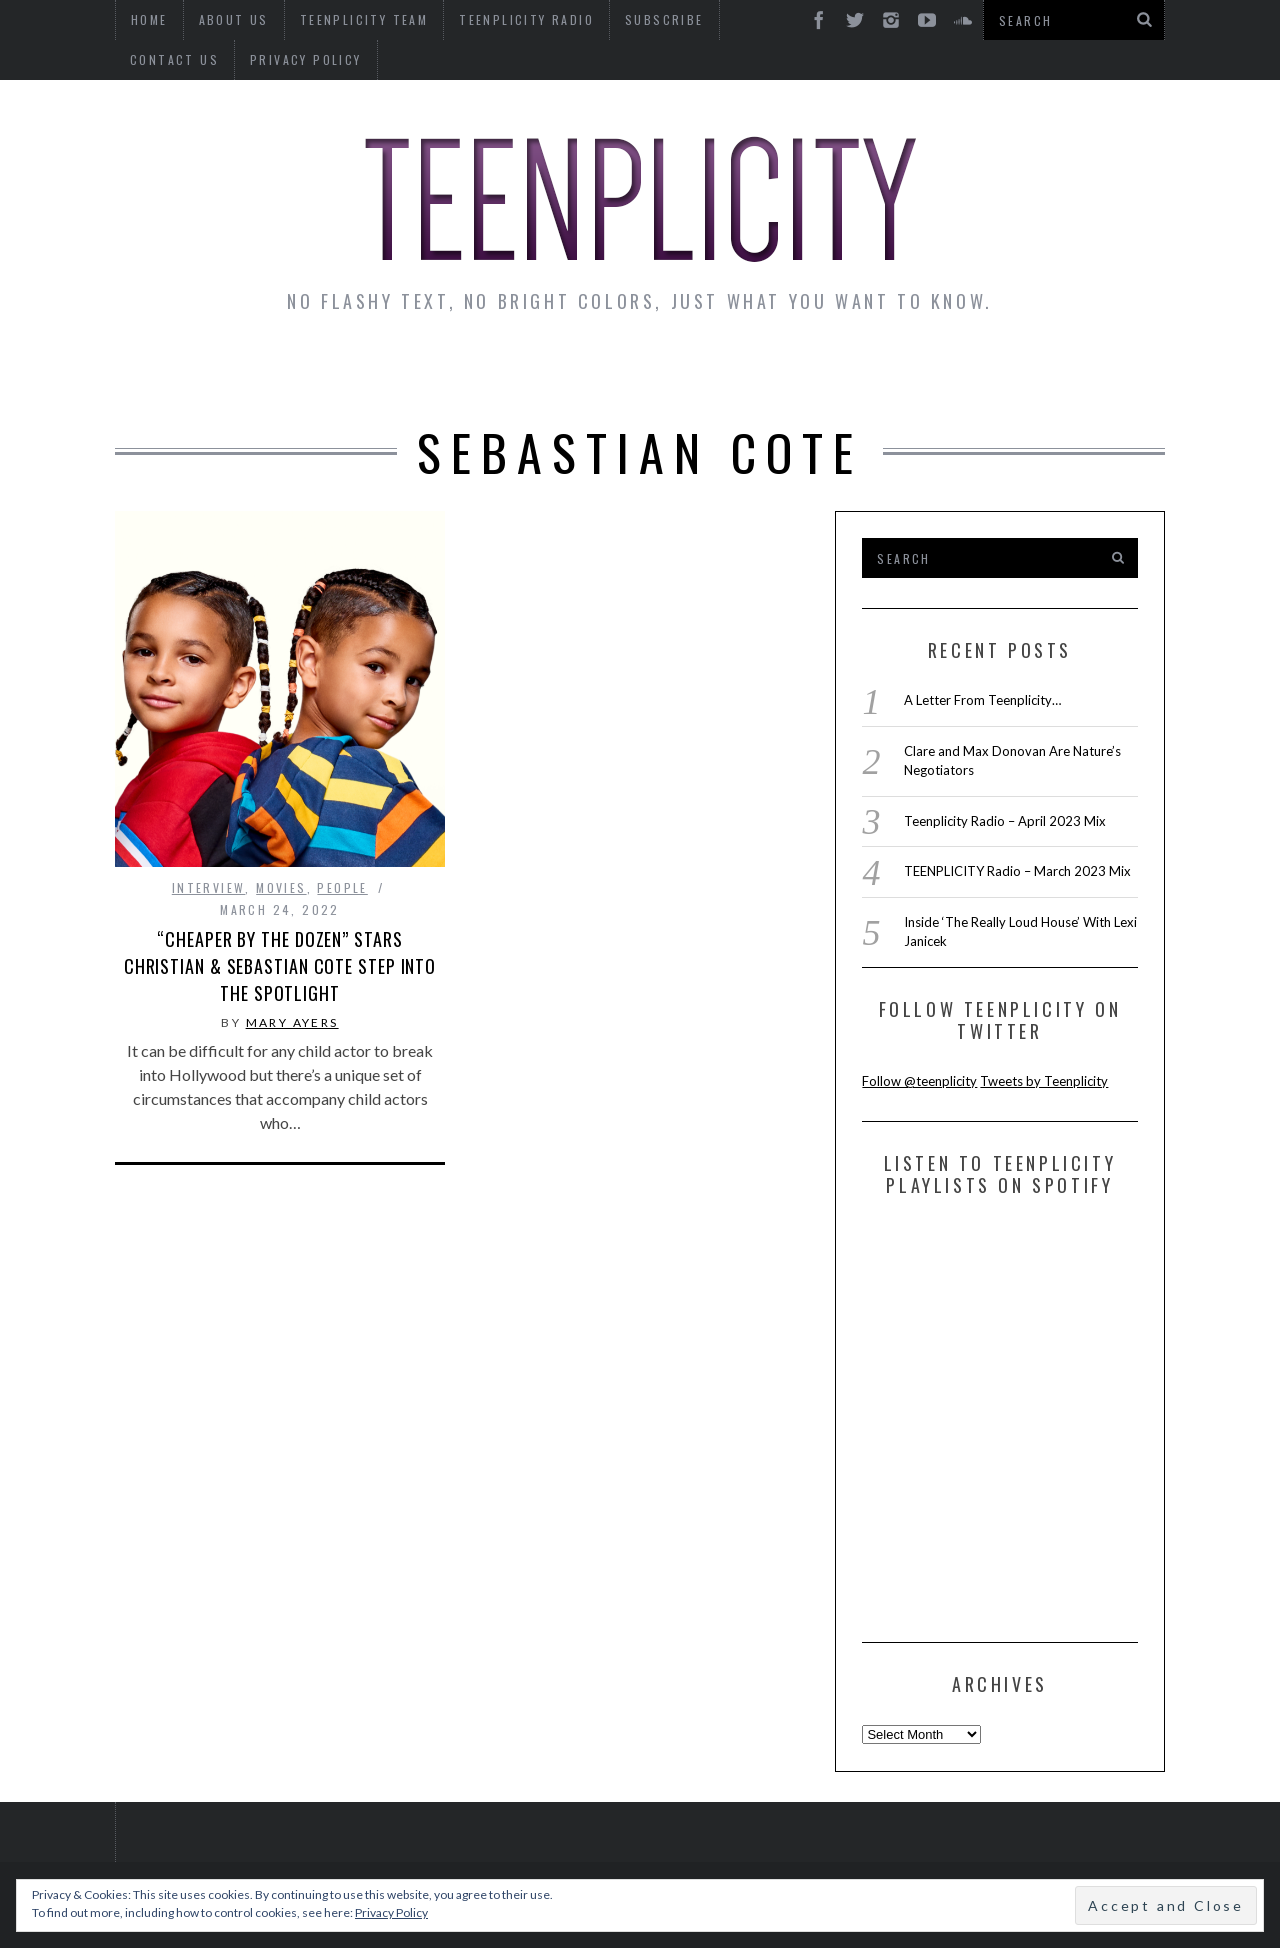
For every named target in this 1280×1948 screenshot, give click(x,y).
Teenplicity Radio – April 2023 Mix (1005, 821)
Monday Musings (634, 372)
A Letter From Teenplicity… (982, 700)
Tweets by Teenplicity (1044, 1081)
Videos (1104, 372)
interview (209, 887)
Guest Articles (837, 372)
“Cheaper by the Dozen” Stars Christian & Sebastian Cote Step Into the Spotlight (280, 966)
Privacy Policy (186, 59)
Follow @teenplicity (919, 1081)
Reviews (993, 372)
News (171, 372)
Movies (281, 887)
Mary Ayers (292, 1022)
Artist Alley (447, 372)
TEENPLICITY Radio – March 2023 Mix (1017, 871)
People (342, 887)
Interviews (288, 372)
